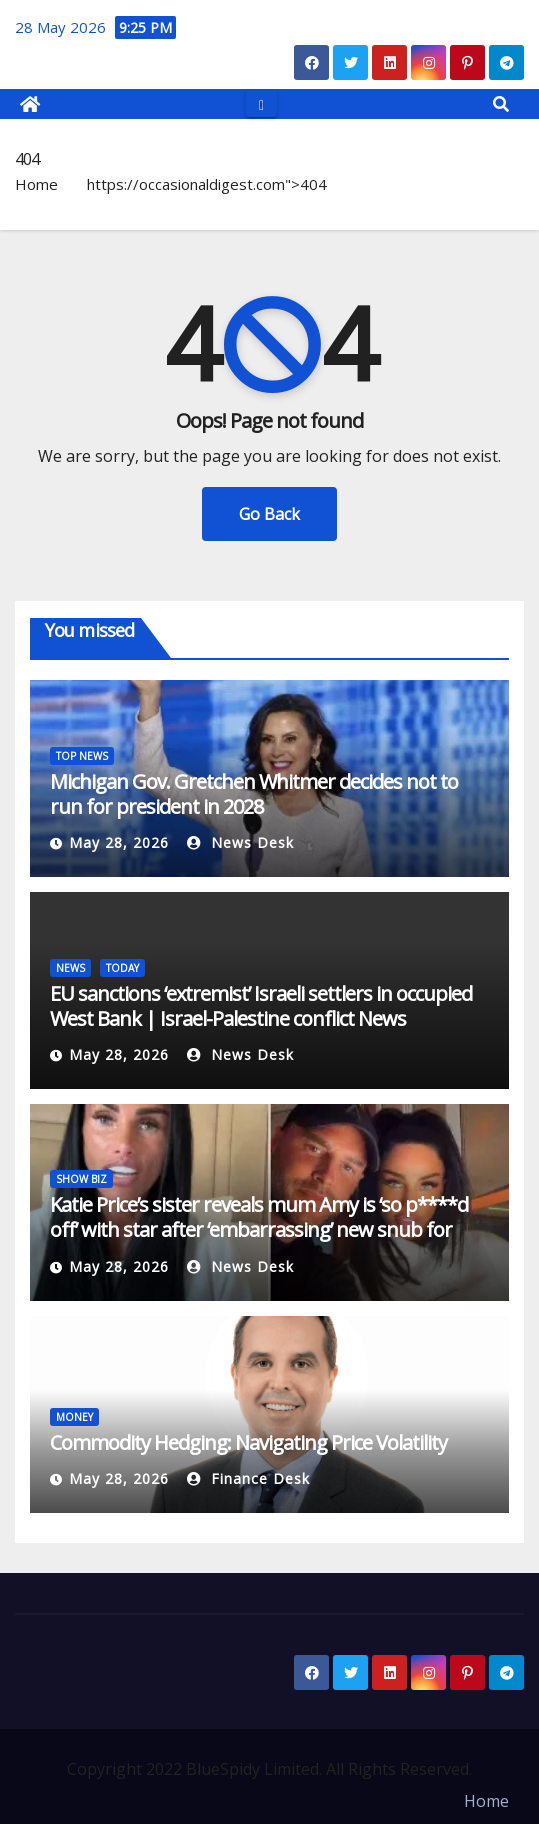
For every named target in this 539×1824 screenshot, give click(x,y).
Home (36, 184)
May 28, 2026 (119, 842)
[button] (501, 104)
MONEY (74, 1417)
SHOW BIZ (81, 1179)
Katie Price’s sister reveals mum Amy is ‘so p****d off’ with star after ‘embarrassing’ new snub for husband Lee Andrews (259, 1229)
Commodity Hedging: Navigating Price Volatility (248, 1442)
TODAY (122, 968)
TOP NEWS (82, 756)
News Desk (240, 842)
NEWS (70, 968)
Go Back (269, 514)
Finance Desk (248, 1478)
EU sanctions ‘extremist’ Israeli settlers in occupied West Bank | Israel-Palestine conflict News (261, 1006)
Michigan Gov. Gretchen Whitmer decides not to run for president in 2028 (254, 794)
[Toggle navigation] (261, 103)
